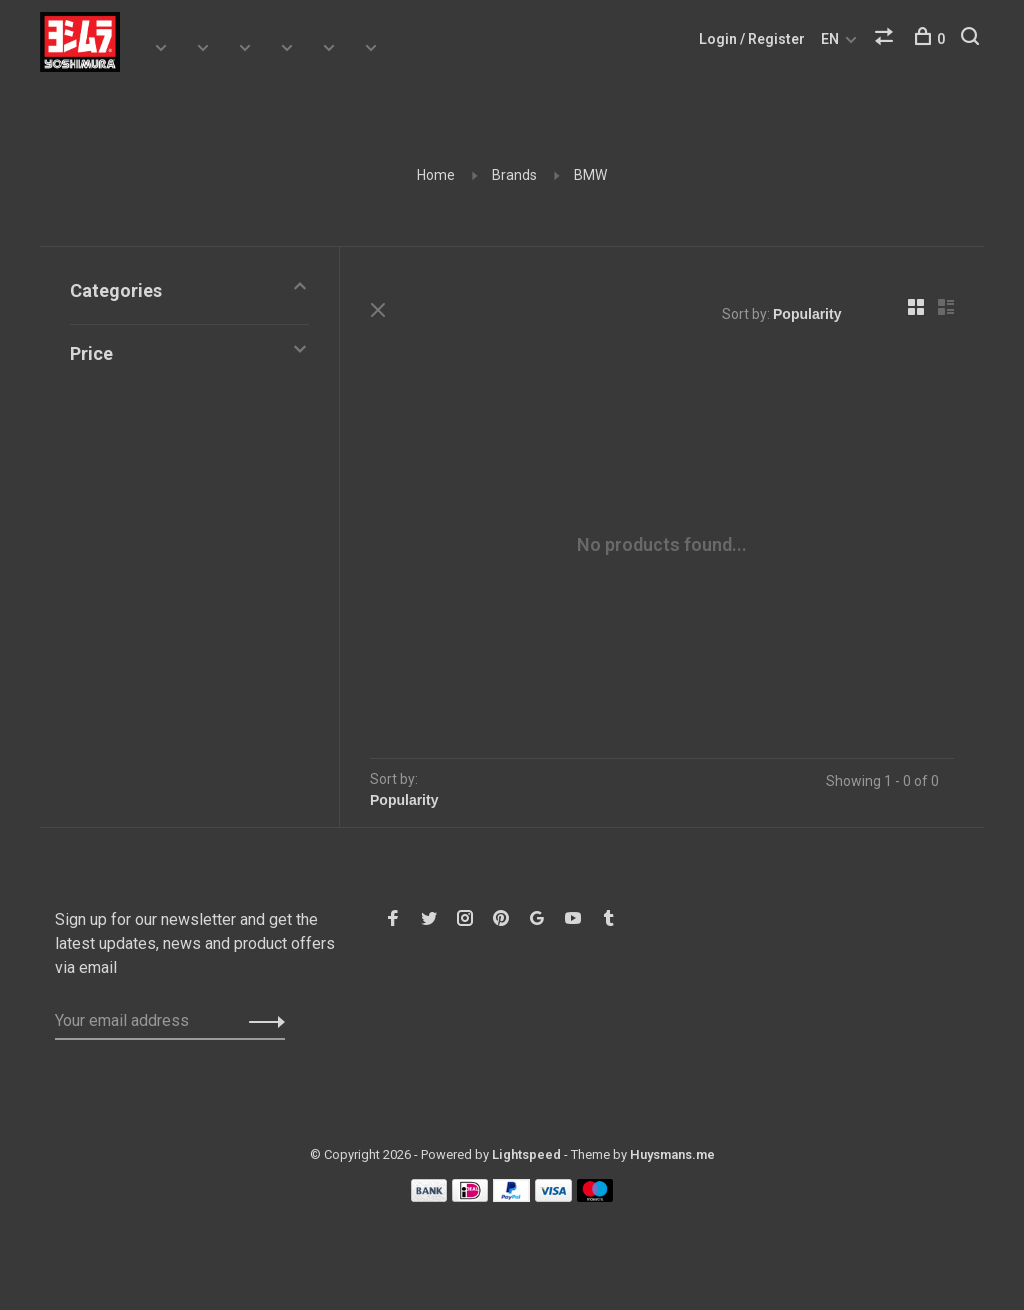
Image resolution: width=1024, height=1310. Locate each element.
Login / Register (752, 39)
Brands (514, 175)
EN (830, 39)
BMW (590, 175)
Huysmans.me (672, 1154)
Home (436, 175)
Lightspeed (526, 1154)
